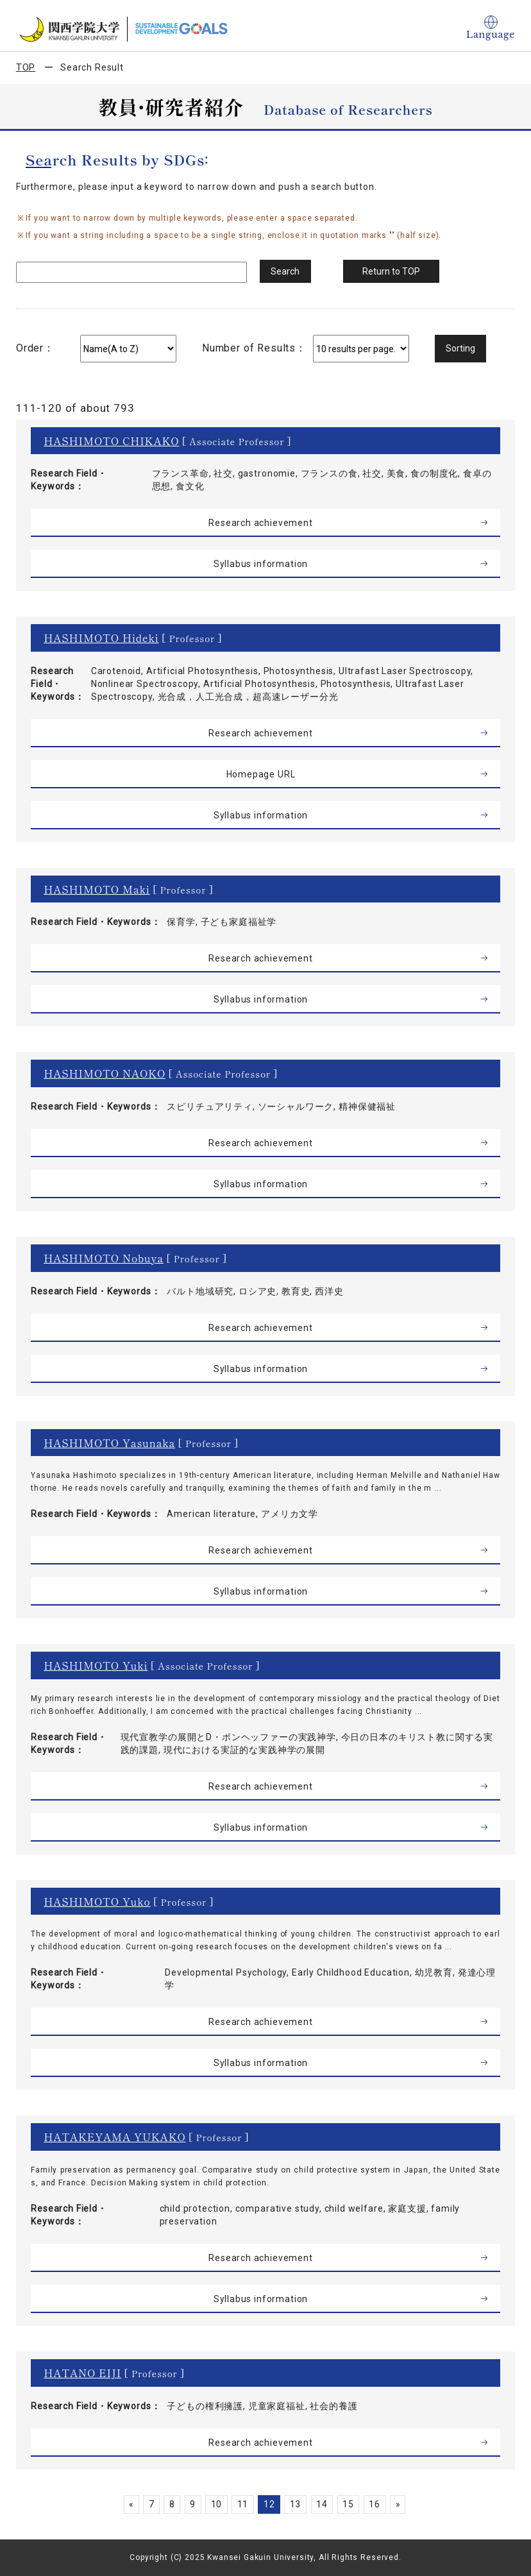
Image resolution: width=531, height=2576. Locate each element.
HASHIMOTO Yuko (97, 1901)
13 (297, 2504)
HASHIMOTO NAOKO (104, 1073)
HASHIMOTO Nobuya (104, 1258)
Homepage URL (260, 774)
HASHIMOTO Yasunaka (109, 1442)
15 (351, 2504)
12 (269, 2504)
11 (242, 2504)
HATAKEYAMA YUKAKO (115, 2136)
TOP (26, 67)
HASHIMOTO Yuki (96, 1665)
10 (215, 2504)
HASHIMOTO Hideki (101, 637)
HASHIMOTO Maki (97, 889)
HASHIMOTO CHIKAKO (111, 440)
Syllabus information (261, 564)
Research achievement (260, 523)
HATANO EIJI (82, 2372)
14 (324, 2504)
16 (379, 2504)
